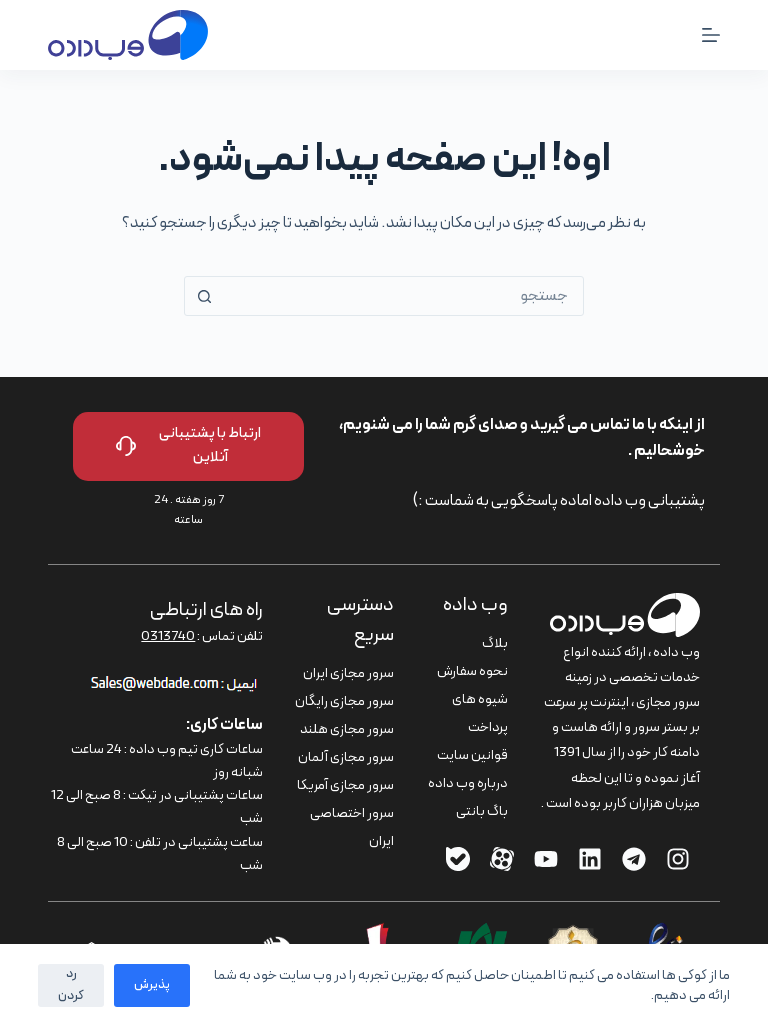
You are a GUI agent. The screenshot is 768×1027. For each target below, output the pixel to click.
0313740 (168, 636)
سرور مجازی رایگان (344, 701)
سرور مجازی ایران (348, 673)
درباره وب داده (468, 783)
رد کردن (71, 984)
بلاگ (495, 643)
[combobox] (403, 296)
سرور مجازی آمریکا (345, 785)
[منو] (711, 35)
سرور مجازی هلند (347, 729)
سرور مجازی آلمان (346, 757)
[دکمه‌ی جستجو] (204, 296)
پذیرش (152, 985)
